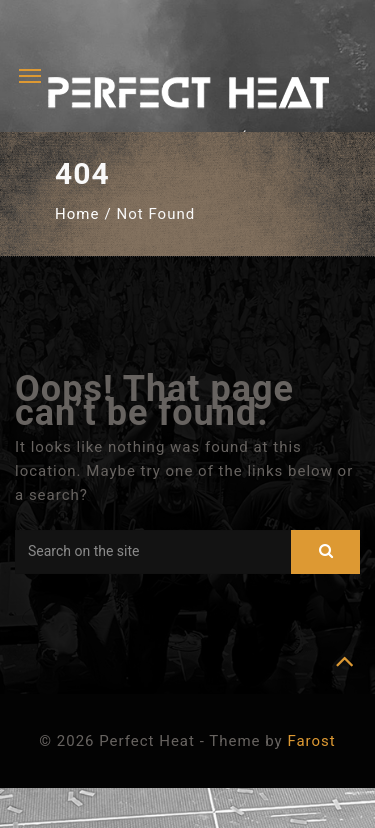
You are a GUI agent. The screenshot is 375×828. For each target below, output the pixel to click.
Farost (311, 741)
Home (77, 214)
